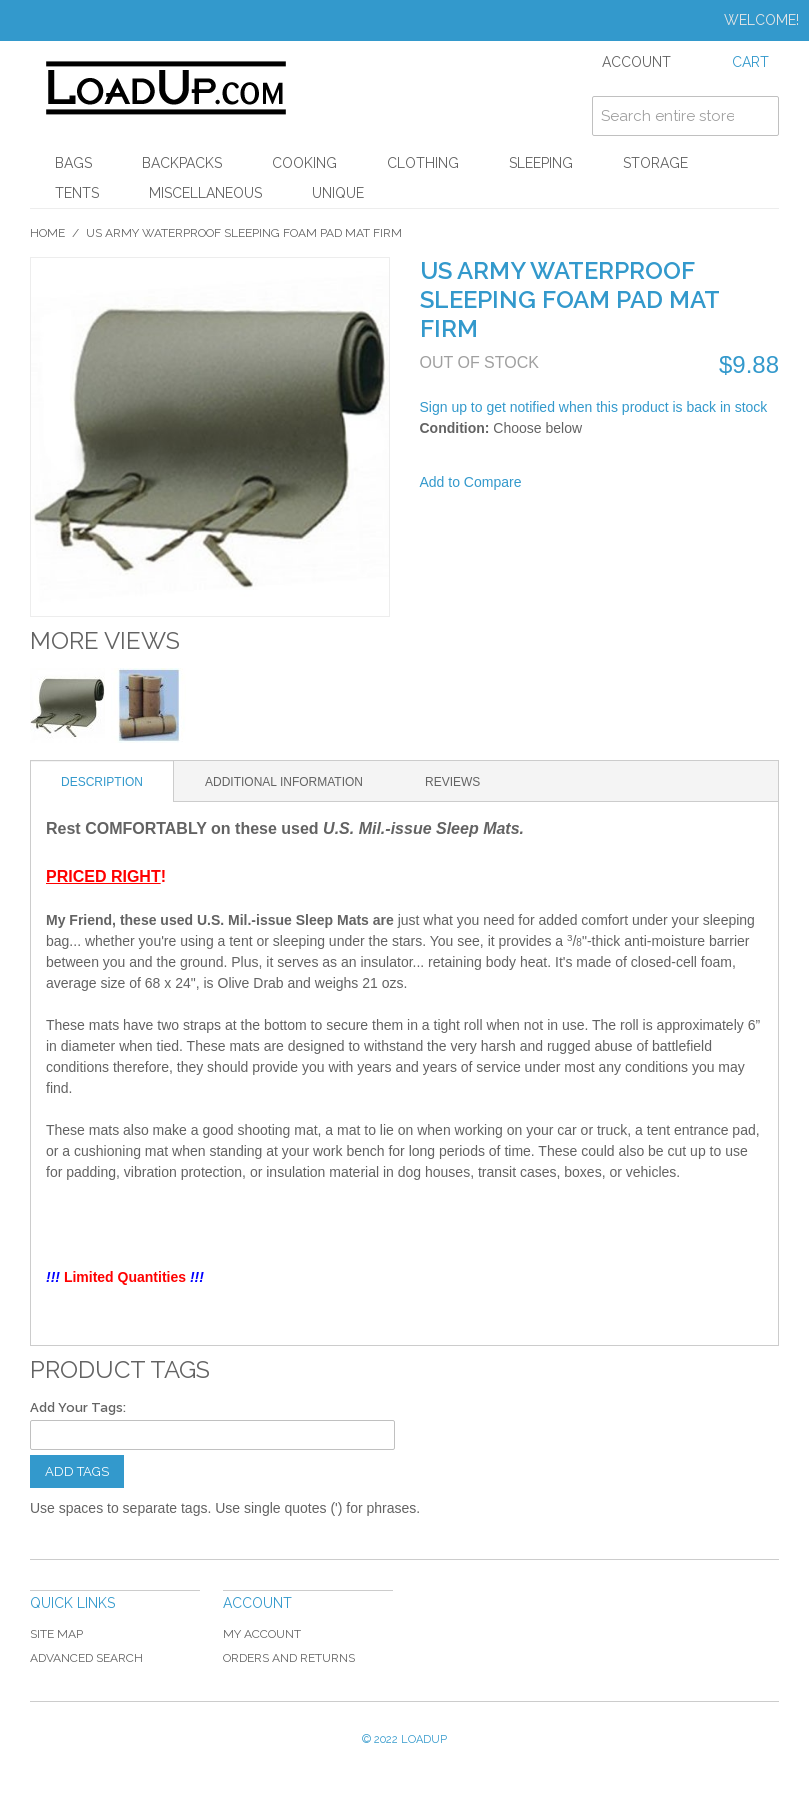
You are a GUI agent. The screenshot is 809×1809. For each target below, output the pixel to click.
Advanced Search (86, 1658)
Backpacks (182, 163)
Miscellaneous (205, 193)
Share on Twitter (603, 483)
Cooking (304, 163)
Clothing (423, 163)
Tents (77, 193)
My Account (262, 1634)
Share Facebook (563, 483)
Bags (73, 163)
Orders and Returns (289, 1658)
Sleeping (541, 163)
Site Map (56, 1634)
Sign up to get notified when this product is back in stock (594, 407)
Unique (338, 193)
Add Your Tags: (78, 1407)
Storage (655, 163)
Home (47, 233)
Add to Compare (471, 482)
